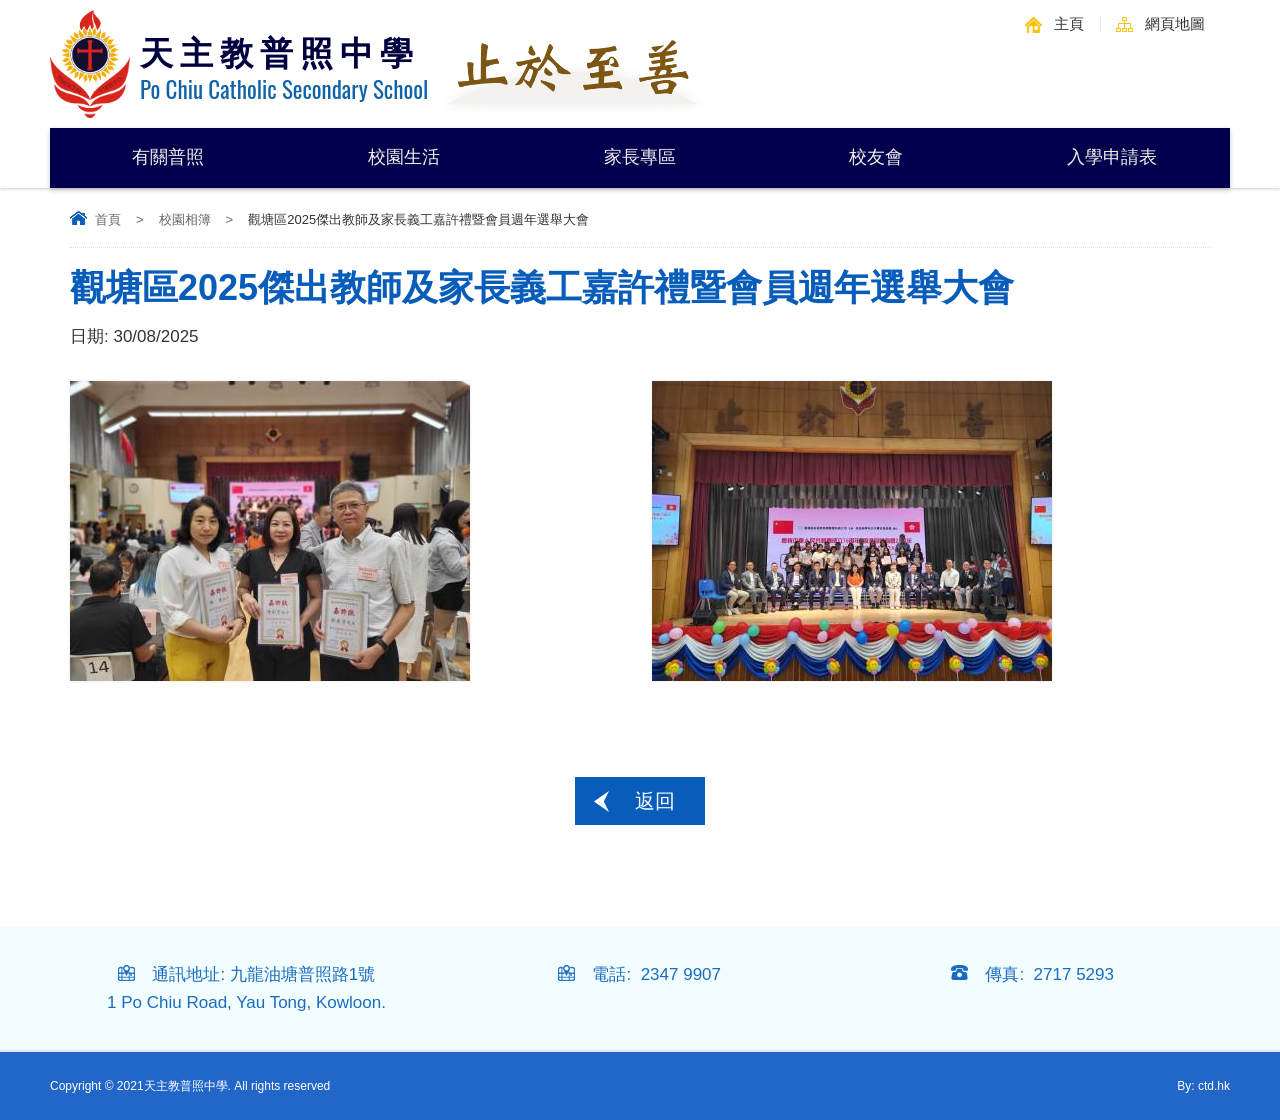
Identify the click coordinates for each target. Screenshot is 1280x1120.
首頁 (108, 219)
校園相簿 (185, 219)
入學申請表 (1112, 157)
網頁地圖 (1175, 23)
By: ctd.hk (1203, 1086)
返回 (655, 801)
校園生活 (404, 157)
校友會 (876, 157)
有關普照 (168, 157)
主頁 (1069, 23)
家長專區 (640, 157)
